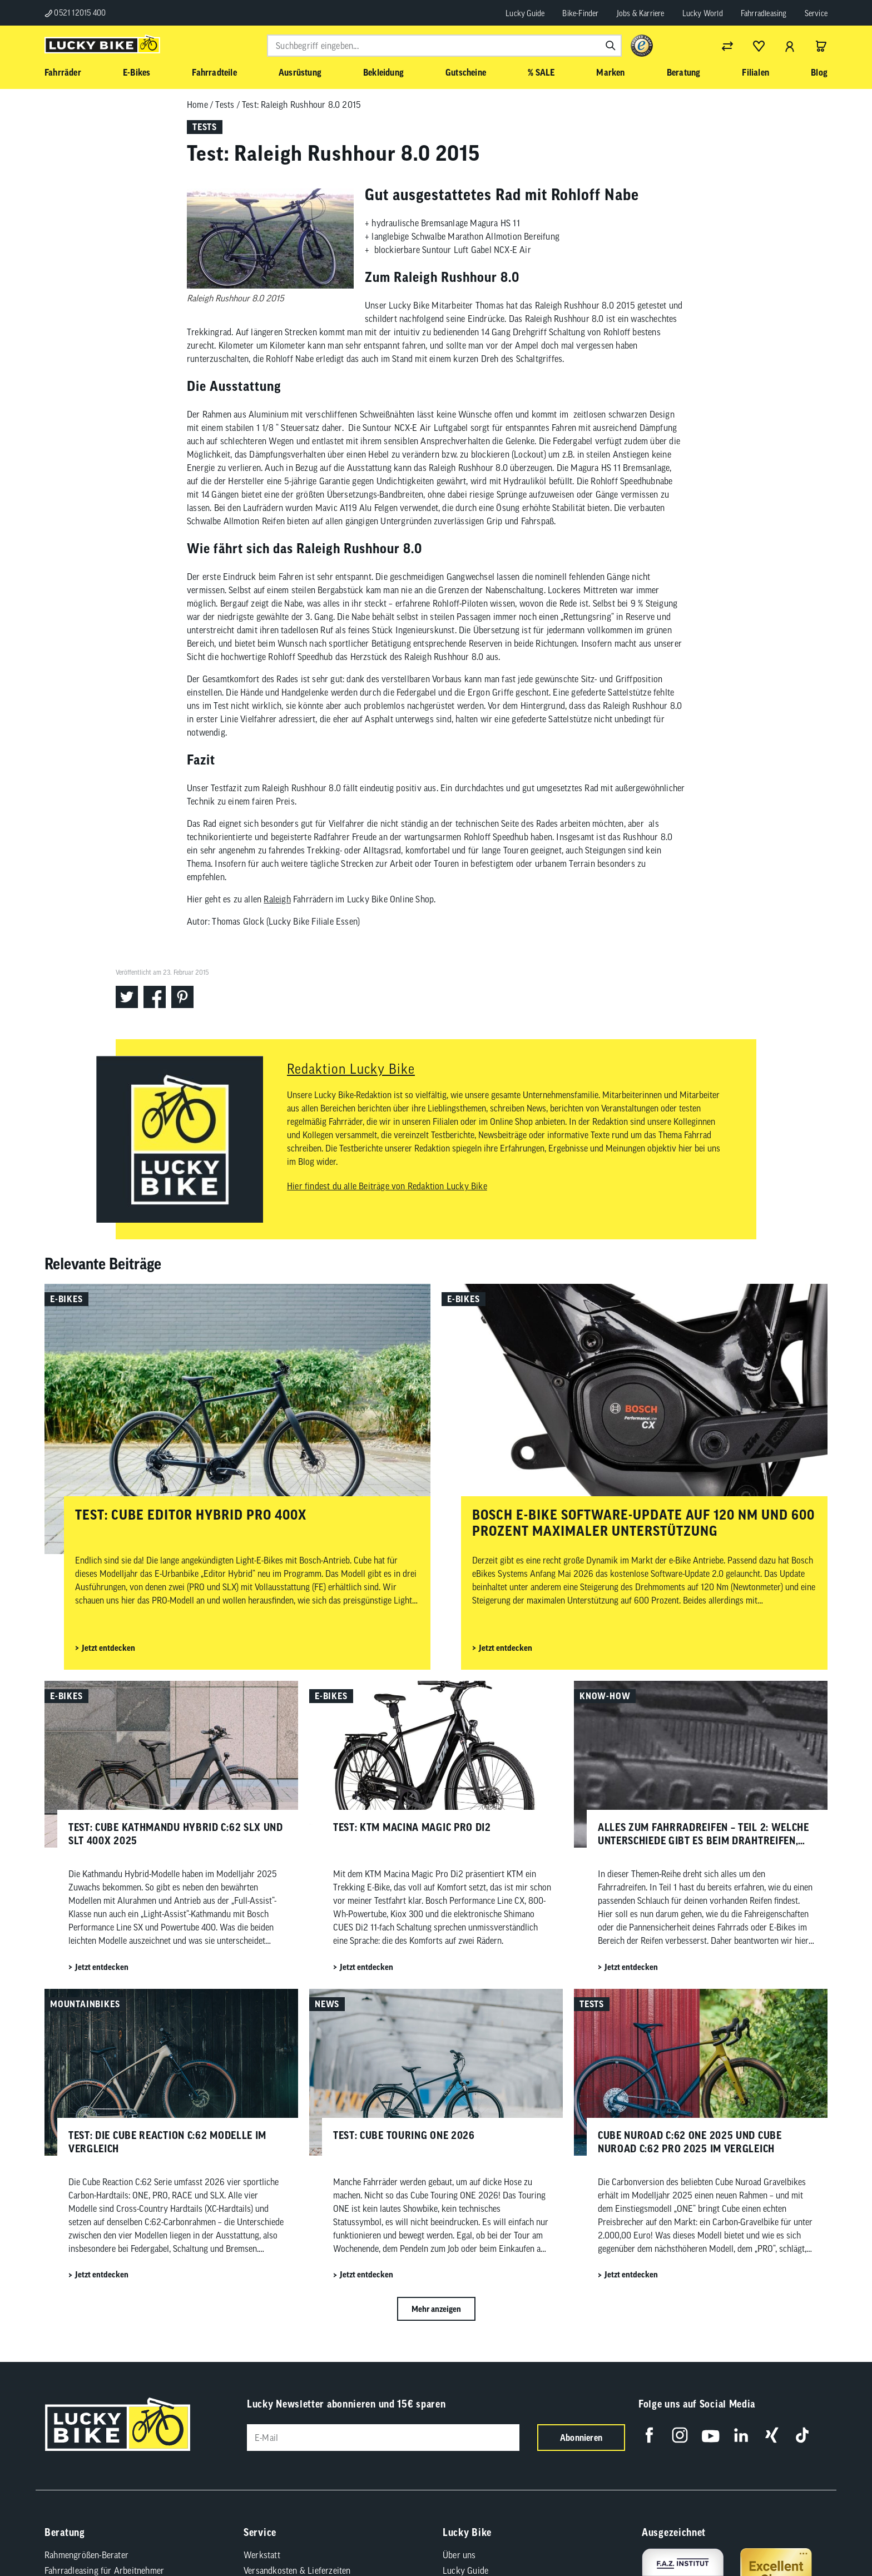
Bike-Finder (580, 13)
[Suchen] (611, 45)
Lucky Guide (525, 13)
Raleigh (277, 899)
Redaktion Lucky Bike (351, 1068)
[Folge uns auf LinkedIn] (741, 2435)
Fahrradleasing (764, 13)
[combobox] (444, 45)
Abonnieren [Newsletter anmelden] (581, 2438)
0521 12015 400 (75, 12)
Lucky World (702, 13)
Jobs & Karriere (641, 13)
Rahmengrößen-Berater (86, 2555)
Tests (224, 105)
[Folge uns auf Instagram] (680, 2435)
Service (816, 13)
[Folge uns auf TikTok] (802, 2435)
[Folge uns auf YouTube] (710, 2435)
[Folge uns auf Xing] (771, 2435)
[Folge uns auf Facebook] (649, 2435)
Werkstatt (262, 2555)
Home (197, 105)
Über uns (459, 2555)
